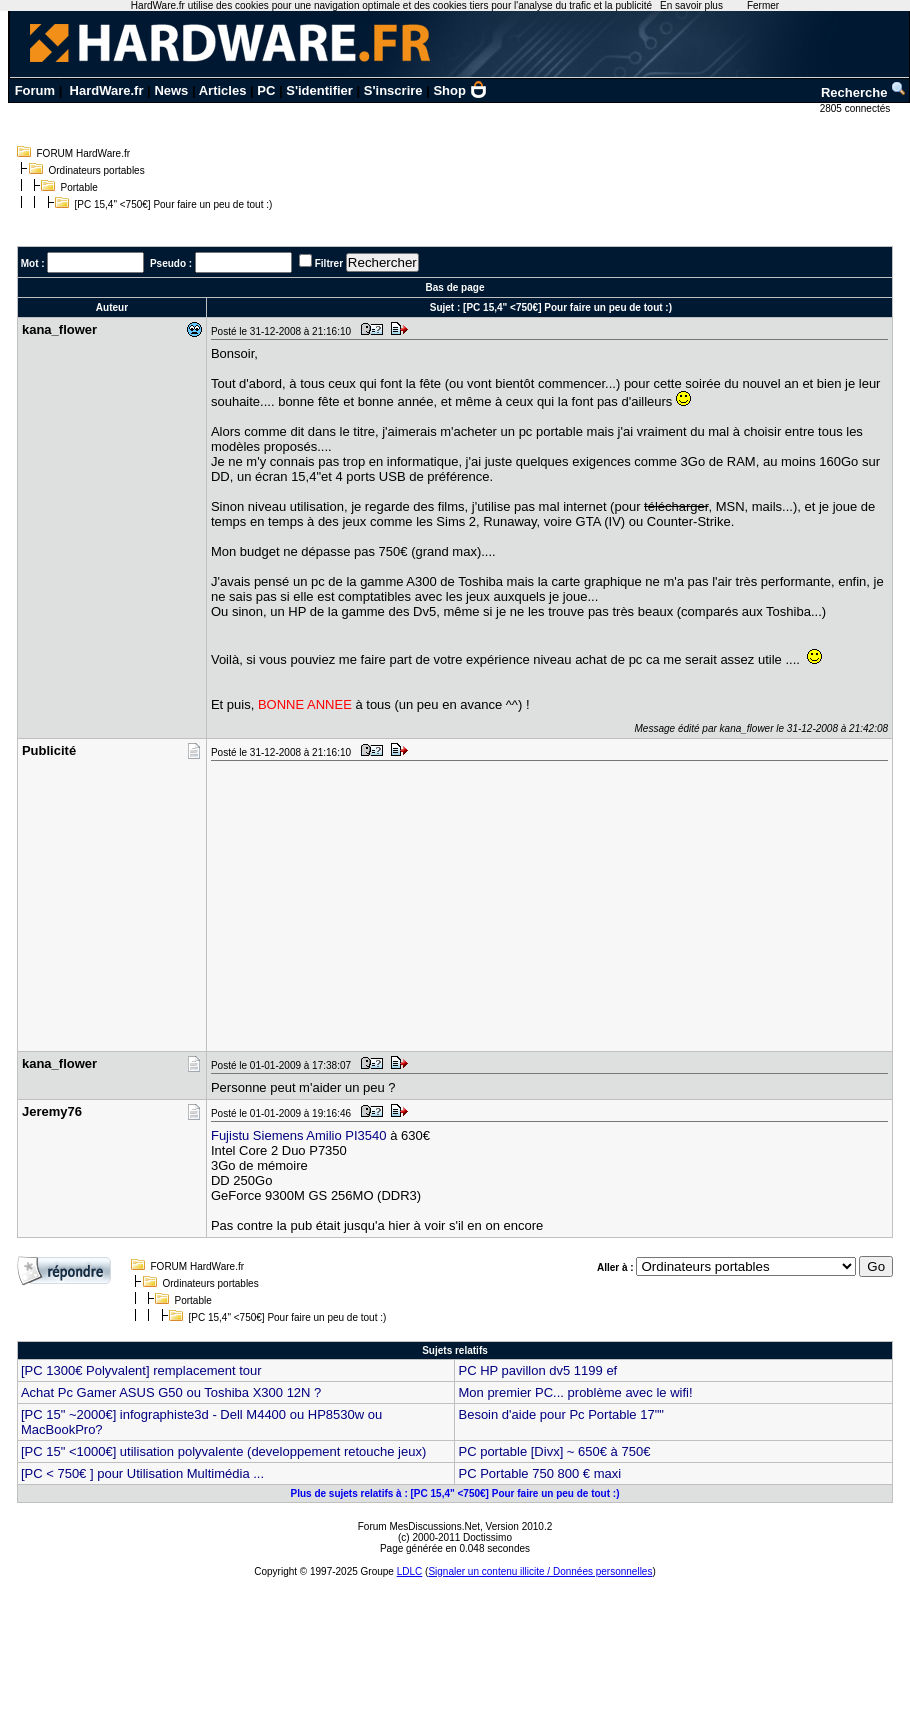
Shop (460, 90)
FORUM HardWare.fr (84, 153)
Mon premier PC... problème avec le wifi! (575, 1392)
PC (266, 90)
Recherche (864, 92)
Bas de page (455, 287)
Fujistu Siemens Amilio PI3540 (299, 1135)
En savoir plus (691, 5)
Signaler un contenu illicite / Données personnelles (540, 1571)
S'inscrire (393, 90)
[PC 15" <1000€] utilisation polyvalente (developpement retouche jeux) (223, 1451)
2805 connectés (856, 108)
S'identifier (319, 90)
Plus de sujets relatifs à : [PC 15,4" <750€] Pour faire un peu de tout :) (454, 1493)
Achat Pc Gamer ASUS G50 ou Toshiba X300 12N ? (171, 1392)
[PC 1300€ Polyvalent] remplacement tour (141, 1370)
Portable (79, 187)
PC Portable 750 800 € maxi (539, 1473)
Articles (223, 90)
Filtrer (329, 263)
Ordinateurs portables (97, 170)
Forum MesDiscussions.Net (419, 1526)
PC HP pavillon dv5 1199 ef (537, 1370)
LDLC (410, 1571)
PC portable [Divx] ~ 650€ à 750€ (554, 1451)
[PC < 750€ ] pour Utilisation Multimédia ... (142, 1473)
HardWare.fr (107, 90)
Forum (35, 90)
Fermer (763, 5)
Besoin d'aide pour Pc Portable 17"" (560, 1414)
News (171, 90)
